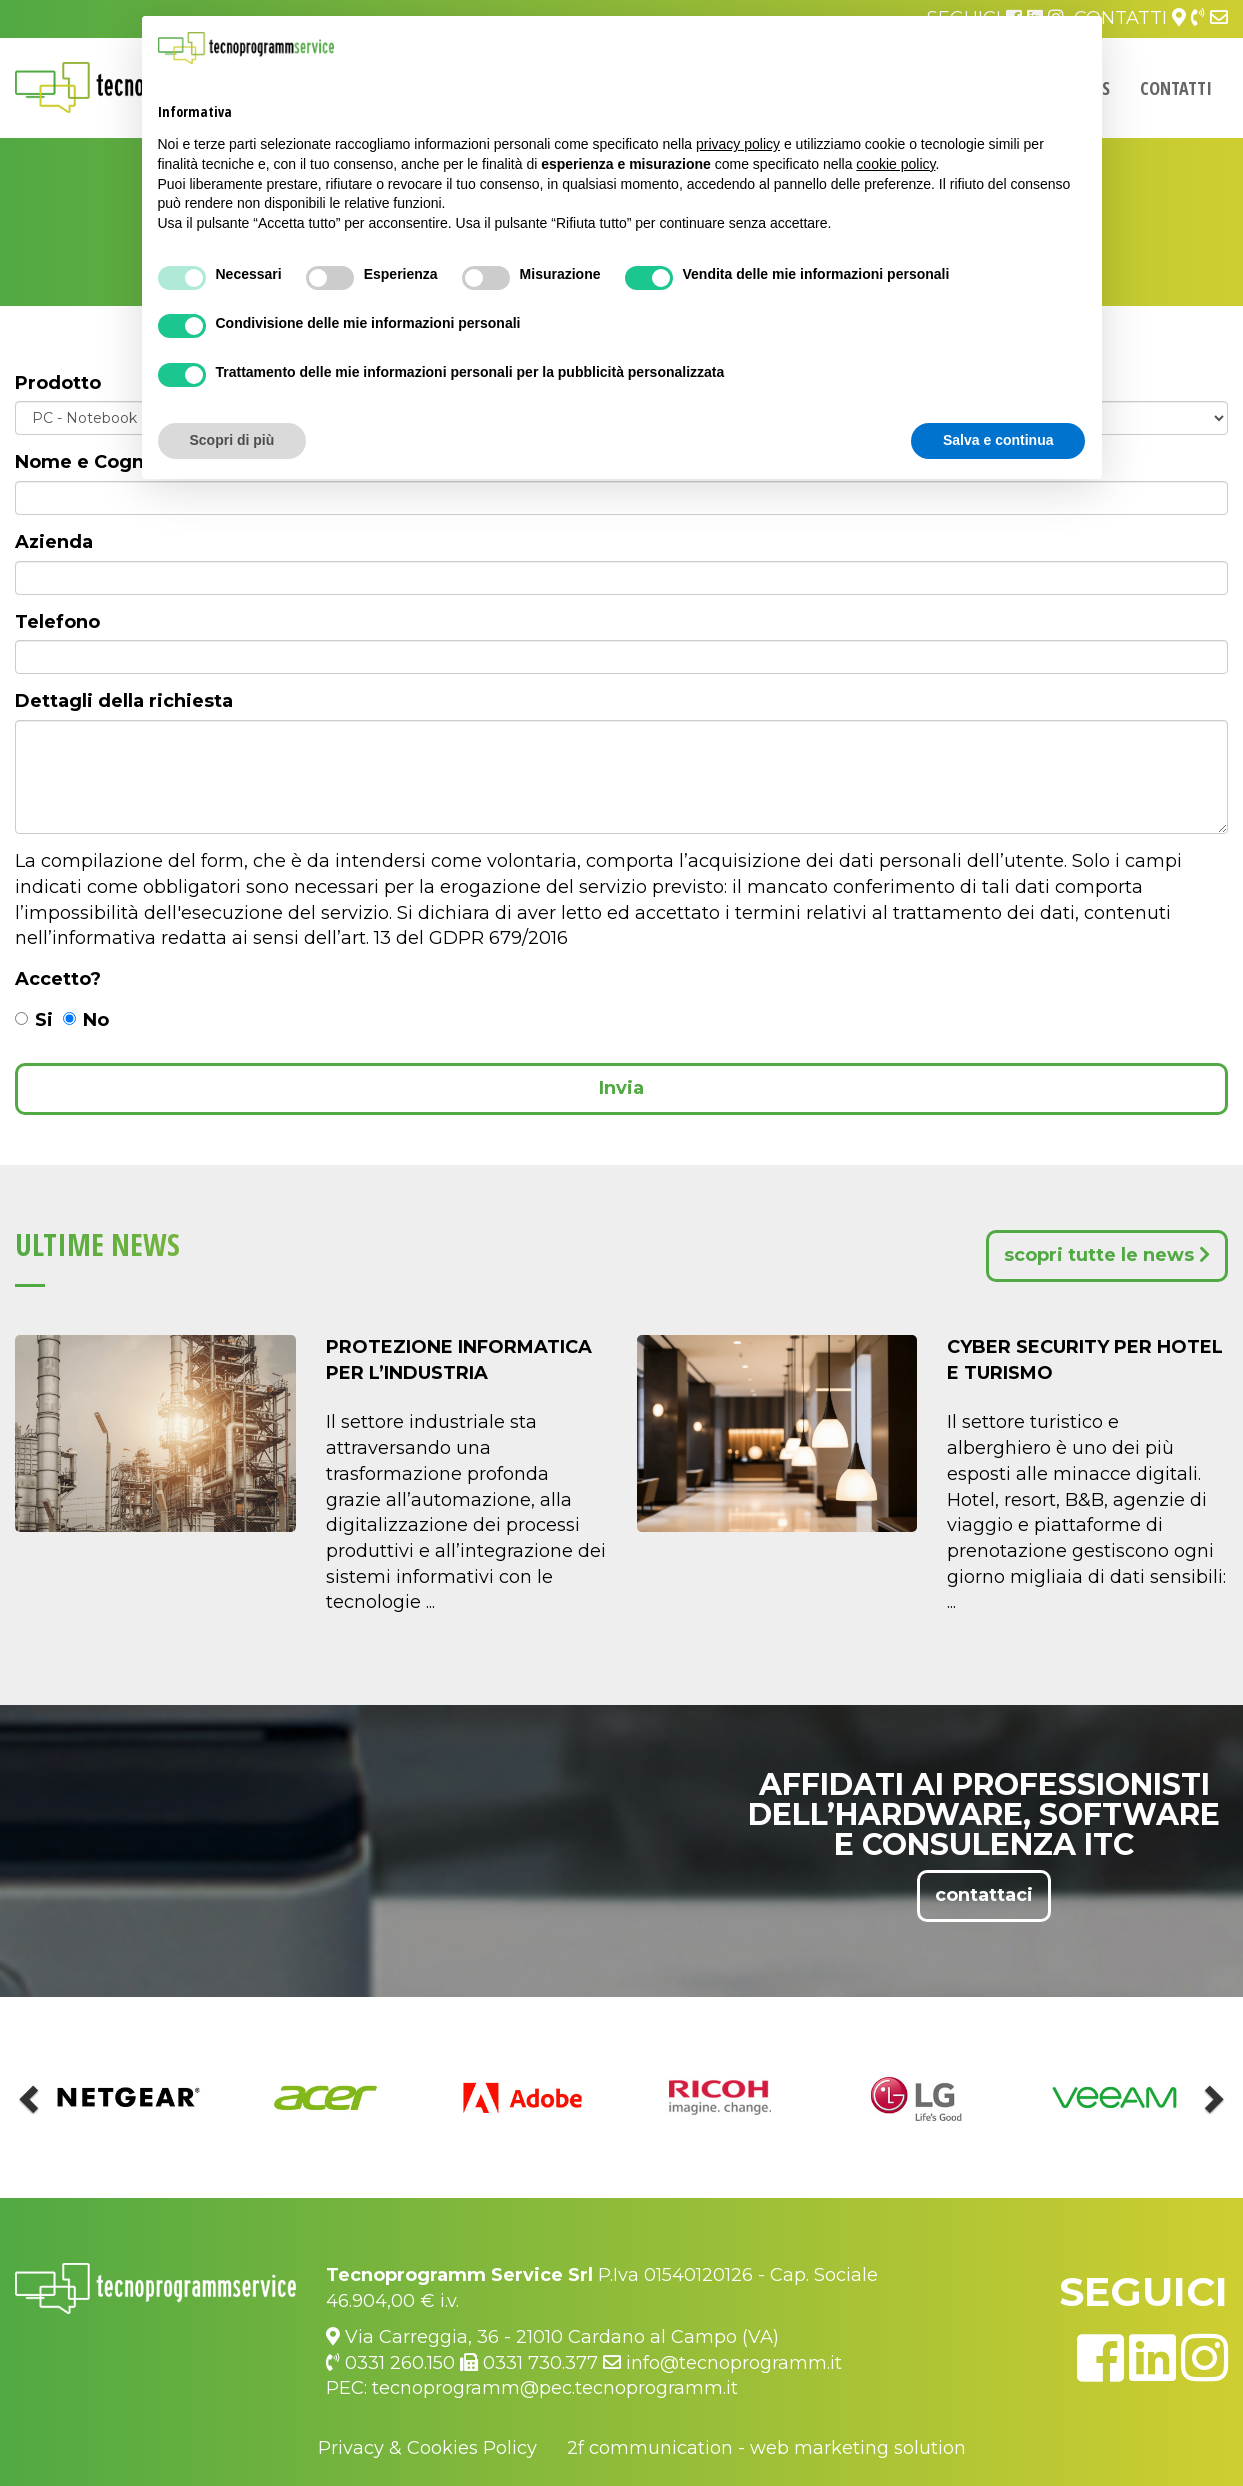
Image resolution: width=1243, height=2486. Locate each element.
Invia (621, 1088)
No (86, 1020)
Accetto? (58, 979)
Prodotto (58, 383)
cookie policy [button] (895, 164)
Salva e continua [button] (998, 440)
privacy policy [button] (738, 144)
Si (34, 1020)
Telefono (57, 622)
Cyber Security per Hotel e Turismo (1085, 1360)
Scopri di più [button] (232, 440)
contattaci (984, 1895)
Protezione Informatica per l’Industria (459, 1360)
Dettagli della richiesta (124, 701)
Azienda (54, 542)
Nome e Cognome (101, 462)
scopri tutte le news (1107, 1255)
